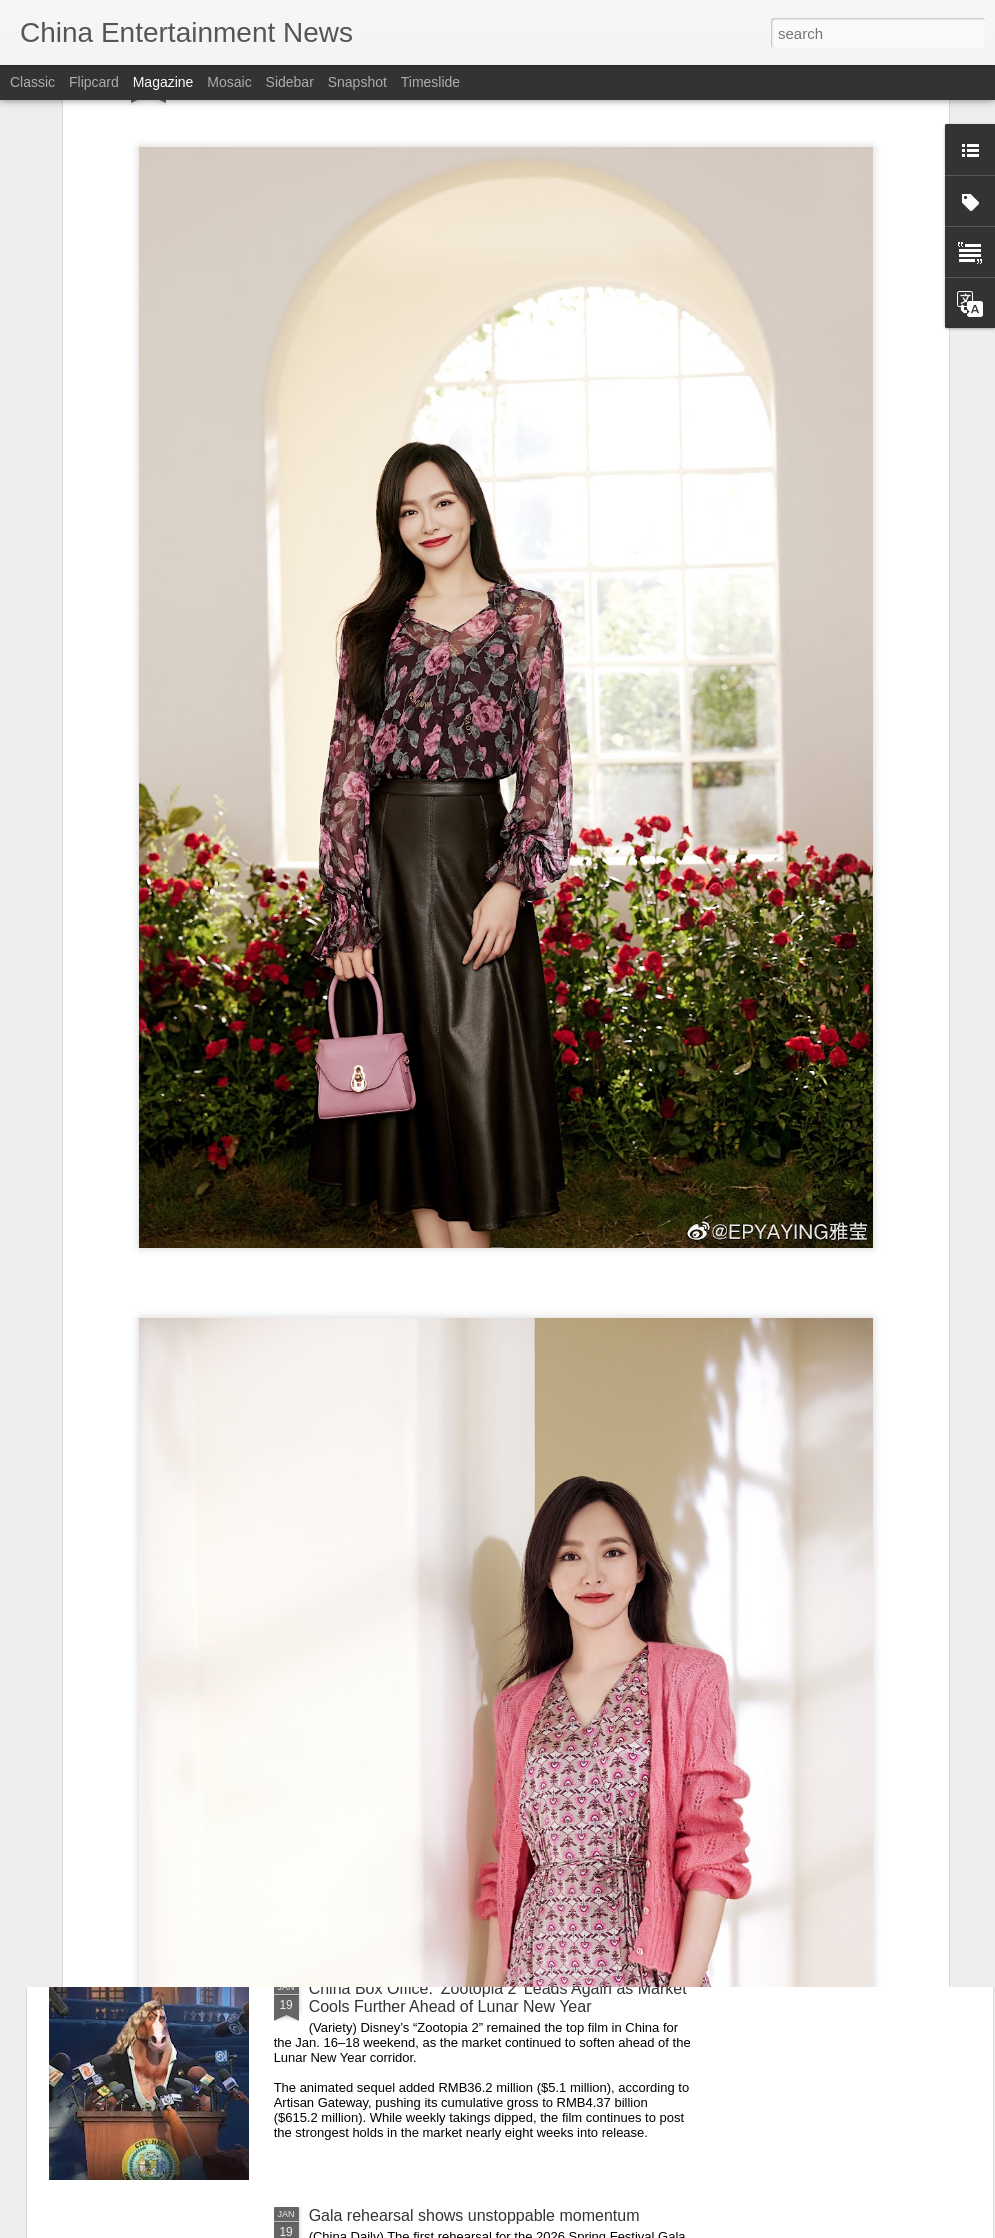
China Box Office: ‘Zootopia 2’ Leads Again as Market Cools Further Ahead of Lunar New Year (498, 1997)
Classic (32, 82)
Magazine (163, 82)
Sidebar (290, 82)
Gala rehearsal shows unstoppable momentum (474, 2215)
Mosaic (229, 82)
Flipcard (94, 82)
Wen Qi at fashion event (394, 1761)
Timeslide (430, 82)
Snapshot (357, 82)
